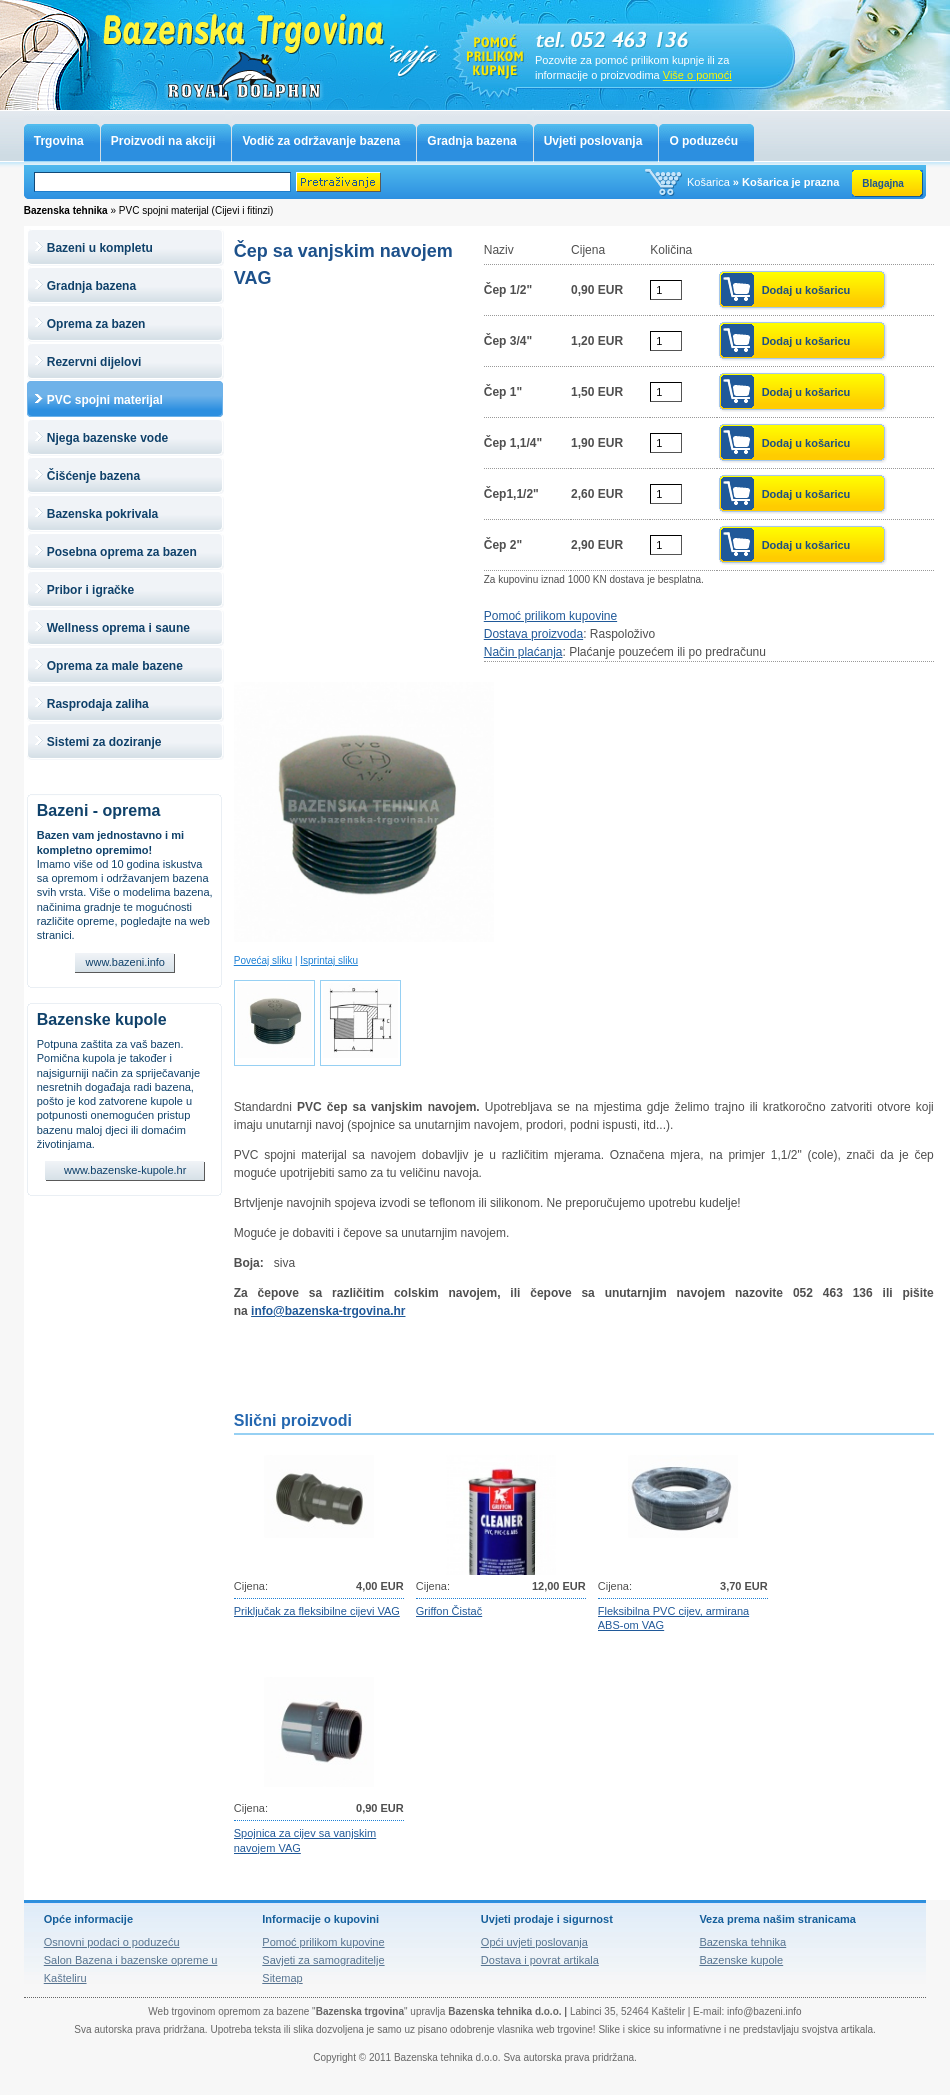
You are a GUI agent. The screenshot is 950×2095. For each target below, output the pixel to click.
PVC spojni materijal (105, 400)
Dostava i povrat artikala (540, 1960)
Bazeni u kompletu (100, 248)
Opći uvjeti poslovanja (534, 1942)
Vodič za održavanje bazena (321, 141)
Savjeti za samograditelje (323, 1960)
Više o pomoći (697, 75)
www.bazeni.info (126, 962)
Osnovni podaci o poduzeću (112, 1942)
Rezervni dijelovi (94, 362)
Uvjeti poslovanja (593, 141)
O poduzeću (703, 141)
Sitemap (282, 1978)
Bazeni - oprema (99, 810)
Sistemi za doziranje (104, 742)
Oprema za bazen (96, 324)
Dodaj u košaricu (806, 290)
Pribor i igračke (90, 590)
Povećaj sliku (263, 960)
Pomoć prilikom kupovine (550, 616)
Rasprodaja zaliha (98, 704)
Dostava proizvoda (533, 634)
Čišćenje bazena (93, 476)
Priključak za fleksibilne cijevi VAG (317, 1611)
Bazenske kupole (102, 1019)
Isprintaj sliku (329, 960)
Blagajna (883, 183)
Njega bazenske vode (107, 438)
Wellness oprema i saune (118, 628)
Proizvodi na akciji (163, 141)
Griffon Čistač (449, 1611)
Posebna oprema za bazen (122, 552)
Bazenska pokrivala (102, 514)
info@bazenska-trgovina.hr (328, 1311)
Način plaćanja (523, 652)
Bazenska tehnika (742, 1942)
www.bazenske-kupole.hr (125, 1170)
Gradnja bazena (471, 141)
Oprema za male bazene (115, 666)
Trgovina (59, 141)
